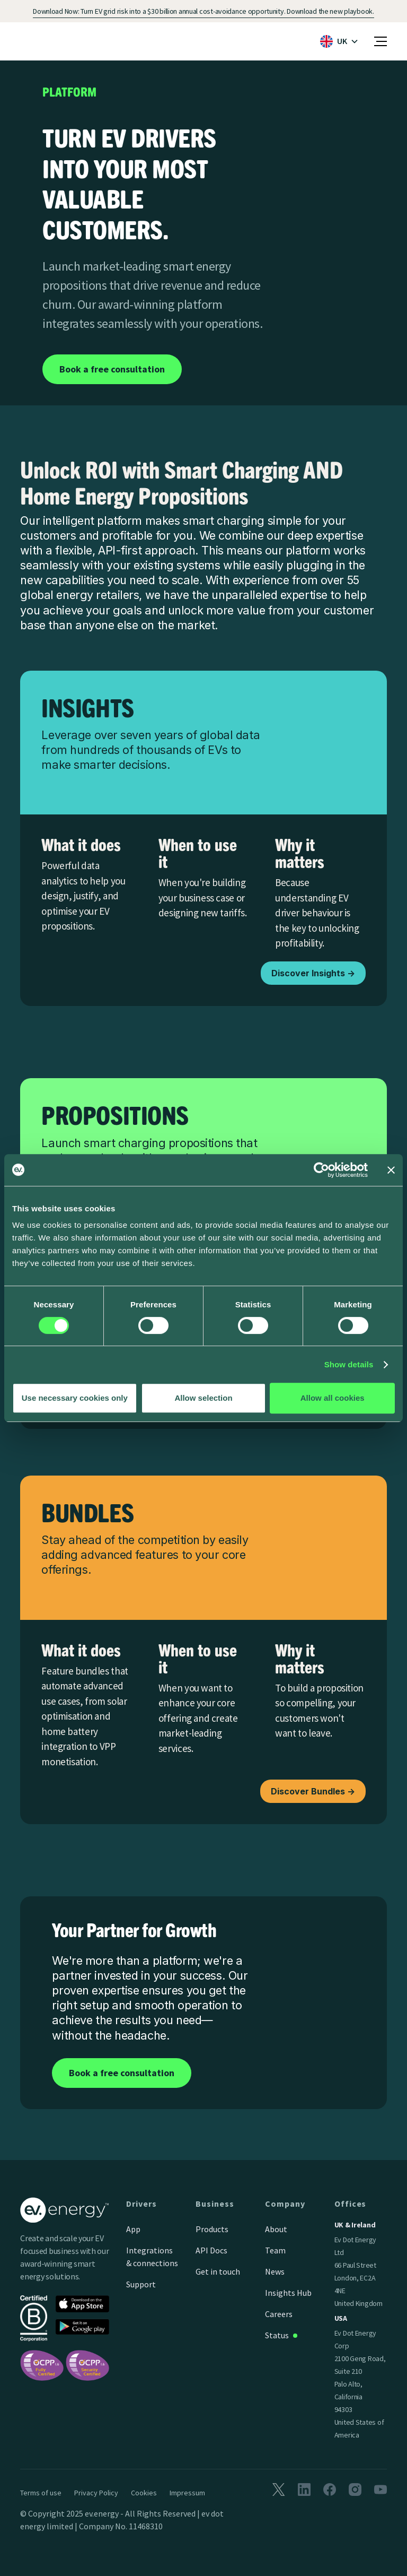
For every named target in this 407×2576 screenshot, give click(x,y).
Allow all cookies (332, 1397)
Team (275, 2250)
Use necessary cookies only (75, 1397)
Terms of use (40, 2492)
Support (141, 2284)
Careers (279, 2314)
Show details (349, 1364)
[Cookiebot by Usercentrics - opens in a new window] (321, 1170)
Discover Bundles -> (313, 1791)
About (276, 2229)
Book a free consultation (112, 369)
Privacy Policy (96, 2492)
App (133, 2229)
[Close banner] (391, 1170)
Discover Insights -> (313, 973)
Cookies (144, 2492)
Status (277, 2335)
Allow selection (203, 1397)
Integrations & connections (152, 2256)
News (275, 2271)
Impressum (187, 2492)
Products (212, 2229)
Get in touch (218, 2271)
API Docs (211, 2250)
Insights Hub (288, 2292)
